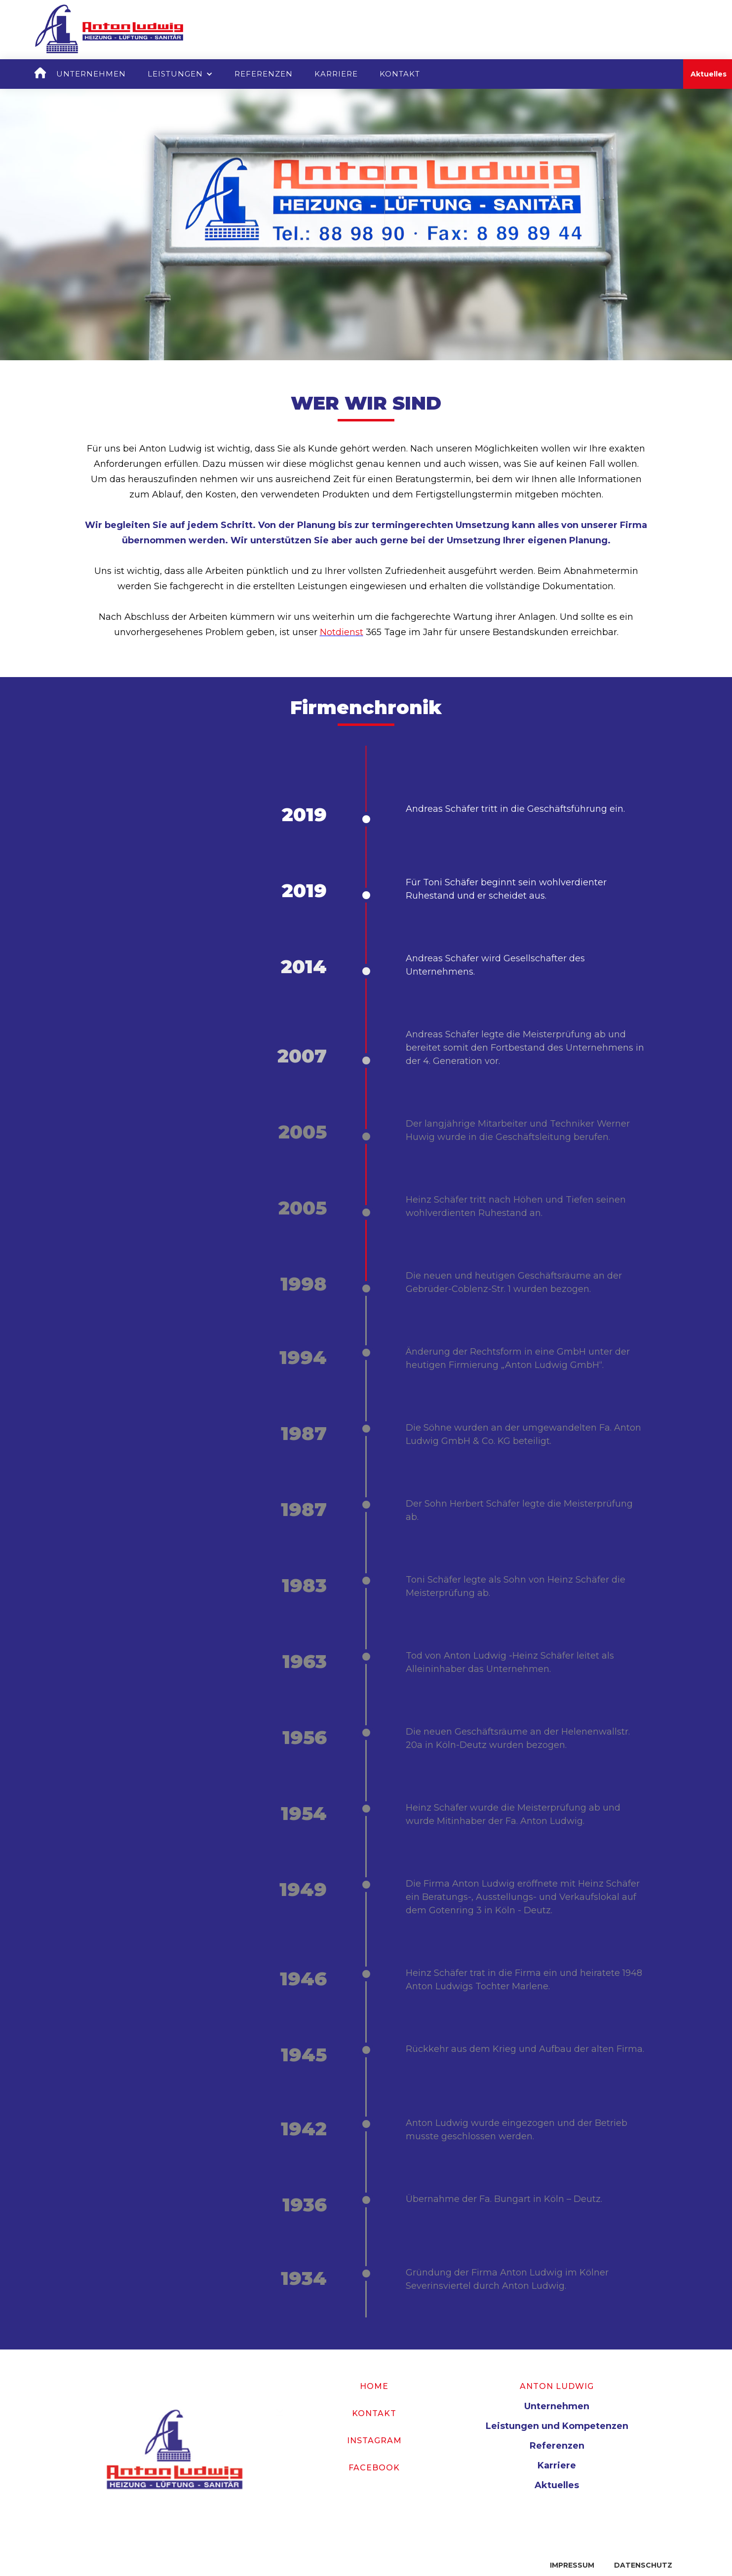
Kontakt (400, 73)
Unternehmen (91, 73)
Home (374, 2386)
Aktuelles (557, 2485)
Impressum (572, 2565)
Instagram (374, 2440)
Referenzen (263, 73)
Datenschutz (643, 2565)
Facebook (374, 2467)
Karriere (336, 73)
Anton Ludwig (557, 2386)
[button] (180, 74)
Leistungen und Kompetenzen (557, 2426)
